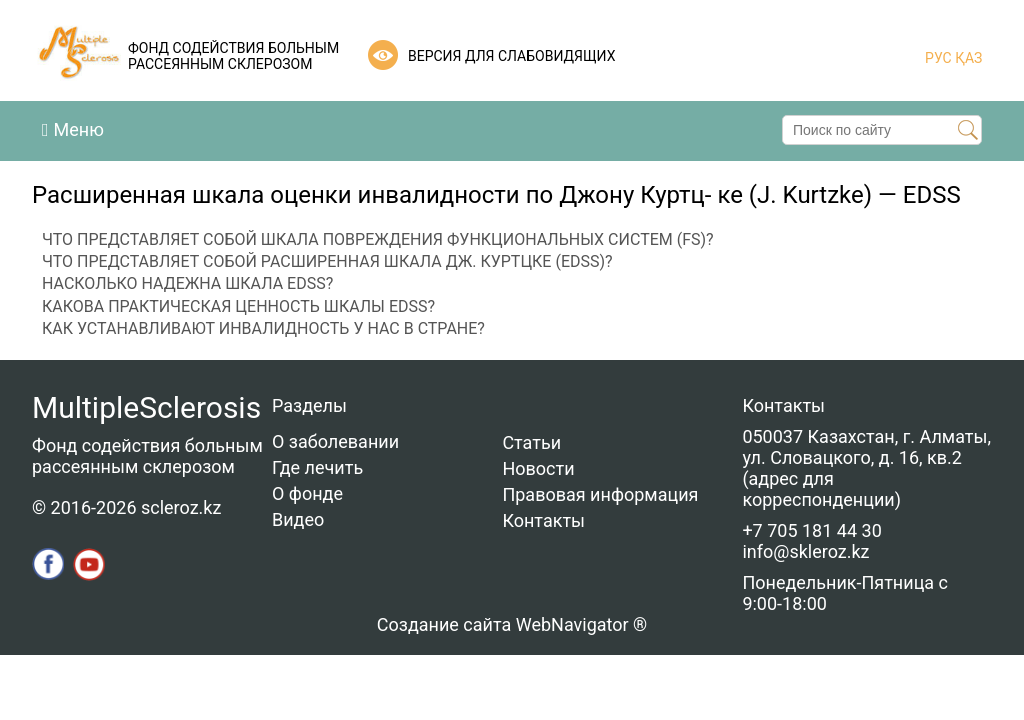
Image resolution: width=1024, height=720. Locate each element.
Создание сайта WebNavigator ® (512, 624)
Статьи (531, 442)
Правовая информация (600, 494)
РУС (938, 58)
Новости (538, 468)
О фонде (307, 493)
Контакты (543, 520)
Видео (298, 519)
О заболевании (335, 441)
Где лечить (317, 467)
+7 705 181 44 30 (811, 530)
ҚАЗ (967, 58)
